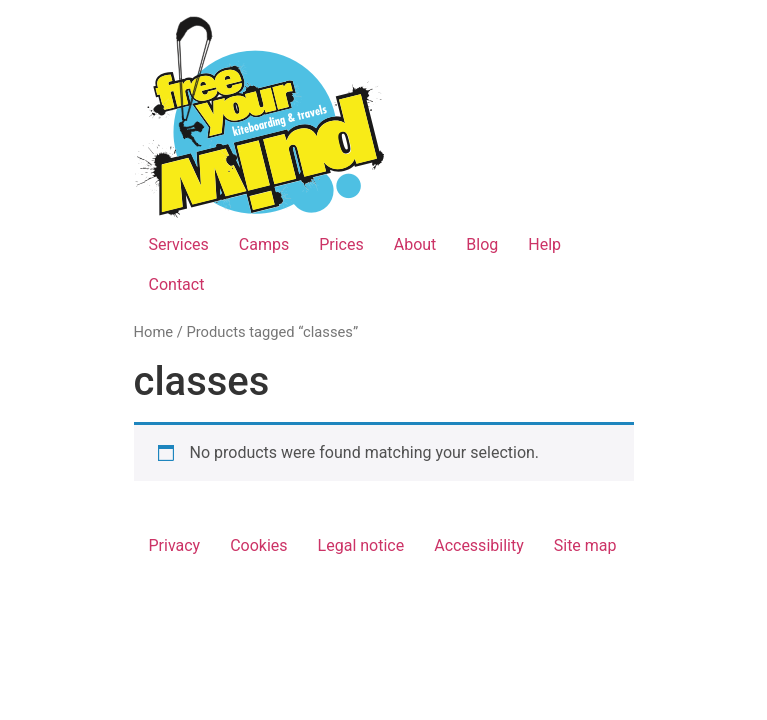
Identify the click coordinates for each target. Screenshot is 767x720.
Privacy (175, 545)
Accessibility (479, 545)
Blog (482, 244)
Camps (264, 244)
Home (154, 332)
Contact (177, 284)
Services (179, 244)
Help (544, 244)
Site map (585, 545)
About (415, 244)
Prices (341, 244)
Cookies (258, 545)
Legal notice (361, 545)
